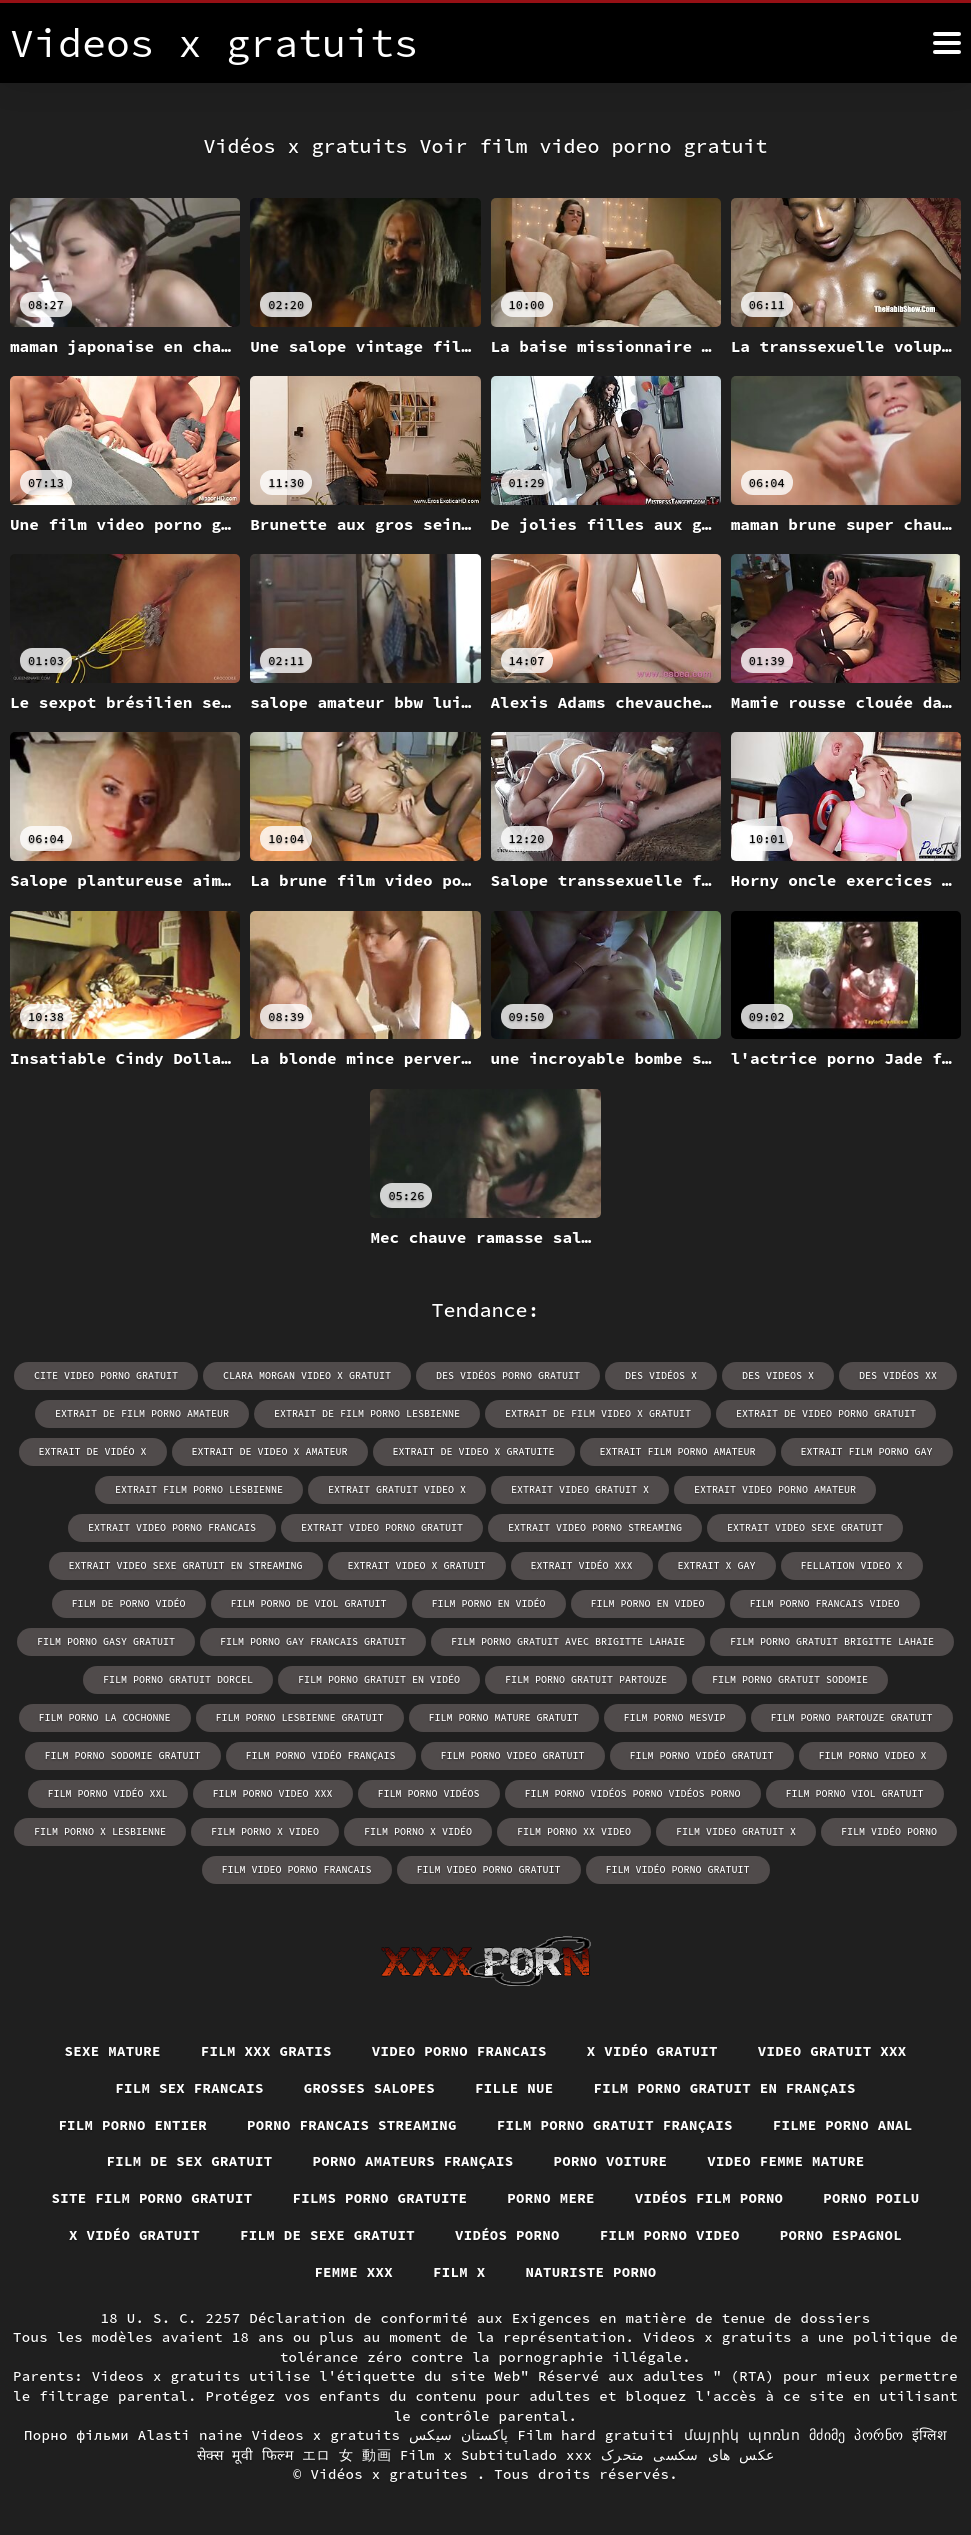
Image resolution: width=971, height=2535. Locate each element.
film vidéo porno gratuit (678, 1869)
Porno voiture (611, 2161)
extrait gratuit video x (397, 1489)
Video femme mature (786, 2161)
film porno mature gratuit (504, 1717)
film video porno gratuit (489, 1869)
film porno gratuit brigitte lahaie (832, 1641)
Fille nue (514, 2088)
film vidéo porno (889, 1831)
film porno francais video (825, 1603)
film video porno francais (297, 1869)
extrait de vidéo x (93, 1451)
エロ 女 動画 (346, 2455)
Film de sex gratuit (189, 2161)
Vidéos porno (507, 2235)
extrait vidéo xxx (582, 1565)
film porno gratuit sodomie (790, 1679)
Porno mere (551, 2198)
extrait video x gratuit (417, 1565)
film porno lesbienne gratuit (300, 1717)
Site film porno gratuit (151, 2198)
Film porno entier (132, 2125)
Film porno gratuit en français (725, 2088)
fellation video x (852, 1565)
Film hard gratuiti (596, 2435)
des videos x (778, 1375)
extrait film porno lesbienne (199, 1489)
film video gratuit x (736, 1831)
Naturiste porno (591, 2272)
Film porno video (670, 2235)
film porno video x (873, 1755)
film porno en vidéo (489, 1603)
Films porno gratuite (379, 2198)
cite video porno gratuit (106, 1375)
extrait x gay (717, 1565)
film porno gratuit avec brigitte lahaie (568, 1641)
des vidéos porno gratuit (508, 1375)
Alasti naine (190, 2435)
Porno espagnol (841, 2235)
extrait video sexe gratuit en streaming (186, 1565)
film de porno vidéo (129, 1603)
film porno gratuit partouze (586, 1679)
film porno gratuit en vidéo (379, 1679)
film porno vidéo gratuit (702, 1755)
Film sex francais (189, 2088)
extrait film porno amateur (678, 1451)
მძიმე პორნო (856, 2435)
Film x (459, 2272)
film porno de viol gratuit (309, 1603)
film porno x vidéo (418, 1831)
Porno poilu (872, 2198)
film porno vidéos (429, 1793)
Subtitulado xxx (526, 2455)
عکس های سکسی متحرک (688, 2455)
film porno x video (265, 1831)
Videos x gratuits (325, 2435)
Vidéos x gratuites (394, 2474)
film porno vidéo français (321, 1755)
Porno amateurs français (412, 2161)
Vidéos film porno (709, 2198)
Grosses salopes (369, 2088)
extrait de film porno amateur (142, 1413)
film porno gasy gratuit (106, 1641)
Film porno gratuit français (615, 2125)
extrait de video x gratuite (474, 1451)
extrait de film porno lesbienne (367, 1413)
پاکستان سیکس (459, 2435)
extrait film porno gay (867, 1451)
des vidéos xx (898, 1375)
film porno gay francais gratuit (313, 1641)
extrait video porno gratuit (382, 1527)
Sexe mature (112, 2051)
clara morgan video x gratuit (307, 1375)
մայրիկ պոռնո (742, 2435)
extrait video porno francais (172, 1527)
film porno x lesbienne (100, 1831)
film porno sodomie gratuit (123, 1755)
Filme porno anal (843, 2125)
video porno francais (459, 2051)
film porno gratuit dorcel (178, 1679)
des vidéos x (661, 1375)
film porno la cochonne (105, 1717)
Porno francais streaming (352, 2125)
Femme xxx (353, 2272)
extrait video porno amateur (775, 1489)
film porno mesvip (675, 1717)
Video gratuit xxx (832, 2051)
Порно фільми (76, 2435)
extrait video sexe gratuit (805, 1527)
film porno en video (648, 1603)
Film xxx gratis (266, 2051)
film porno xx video (574, 1831)
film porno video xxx (273, 1793)
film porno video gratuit (513, 1755)
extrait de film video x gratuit (598, 1413)
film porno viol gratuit (855, 1793)
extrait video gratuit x (580, 1489)
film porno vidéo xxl (108, 1793)
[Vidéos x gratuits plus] (947, 43)
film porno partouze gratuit (852, 1717)
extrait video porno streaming (595, 1527)
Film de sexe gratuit (327, 2235)
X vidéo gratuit (652, 2051)
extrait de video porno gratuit (826, 1413)
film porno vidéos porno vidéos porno (633, 1793)
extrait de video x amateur (270, 1451)
